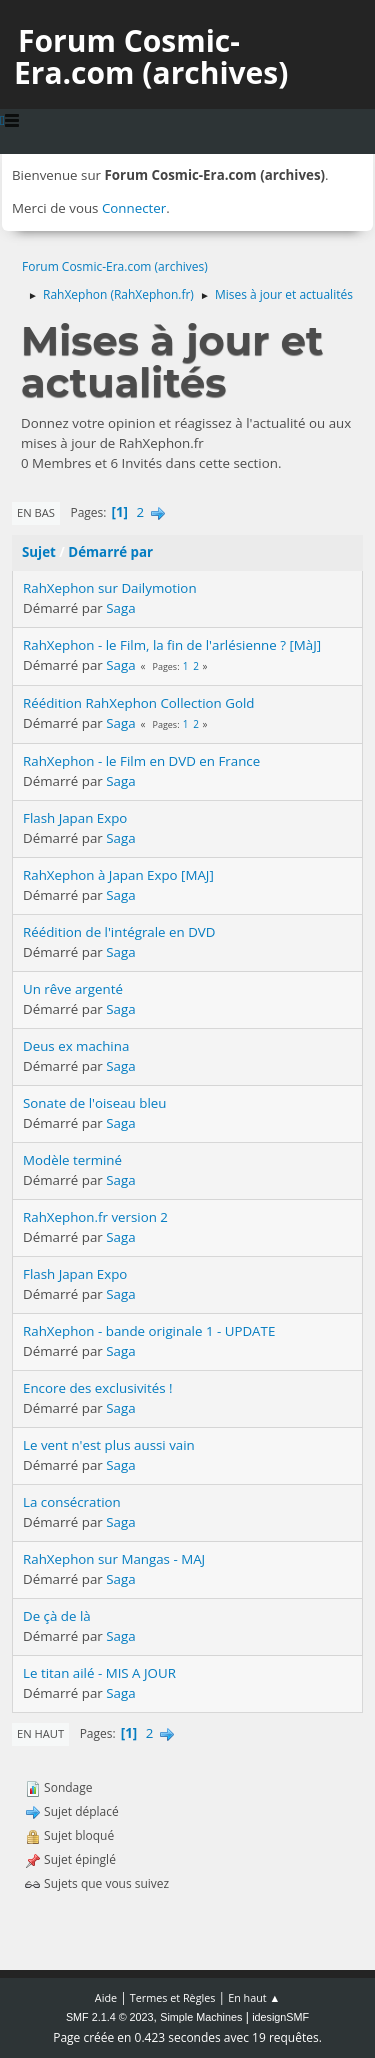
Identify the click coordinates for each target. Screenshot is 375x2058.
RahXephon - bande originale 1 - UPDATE (149, 1331)
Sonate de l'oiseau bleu (94, 1103)
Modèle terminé (72, 1160)
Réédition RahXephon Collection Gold (138, 703)
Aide (106, 1997)
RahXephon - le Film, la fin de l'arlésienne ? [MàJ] (172, 645)
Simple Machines (201, 2017)
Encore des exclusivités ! (98, 1388)
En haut (40, 1733)
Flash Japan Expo (75, 818)
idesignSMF (280, 2017)
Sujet (39, 552)
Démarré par (110, 552)
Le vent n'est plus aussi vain (109, 1445)
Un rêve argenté (73, 989)
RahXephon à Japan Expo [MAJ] (118, 875)
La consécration (72, 1502)
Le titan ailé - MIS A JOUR (99, 1673)
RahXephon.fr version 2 (95, 1217)
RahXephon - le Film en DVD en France (141, 761)
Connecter (134, 208)
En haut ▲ (254, 1997)
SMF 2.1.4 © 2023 (110, 2017)
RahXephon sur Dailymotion (110, 588)
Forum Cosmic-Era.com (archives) (151, 56)
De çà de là (57, 1616)
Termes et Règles (173, 1997)
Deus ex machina (76, 1046)
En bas (36, 512)
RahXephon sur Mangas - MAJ (114, 1559)
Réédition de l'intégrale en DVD (119, 932)
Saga (120, 608)
